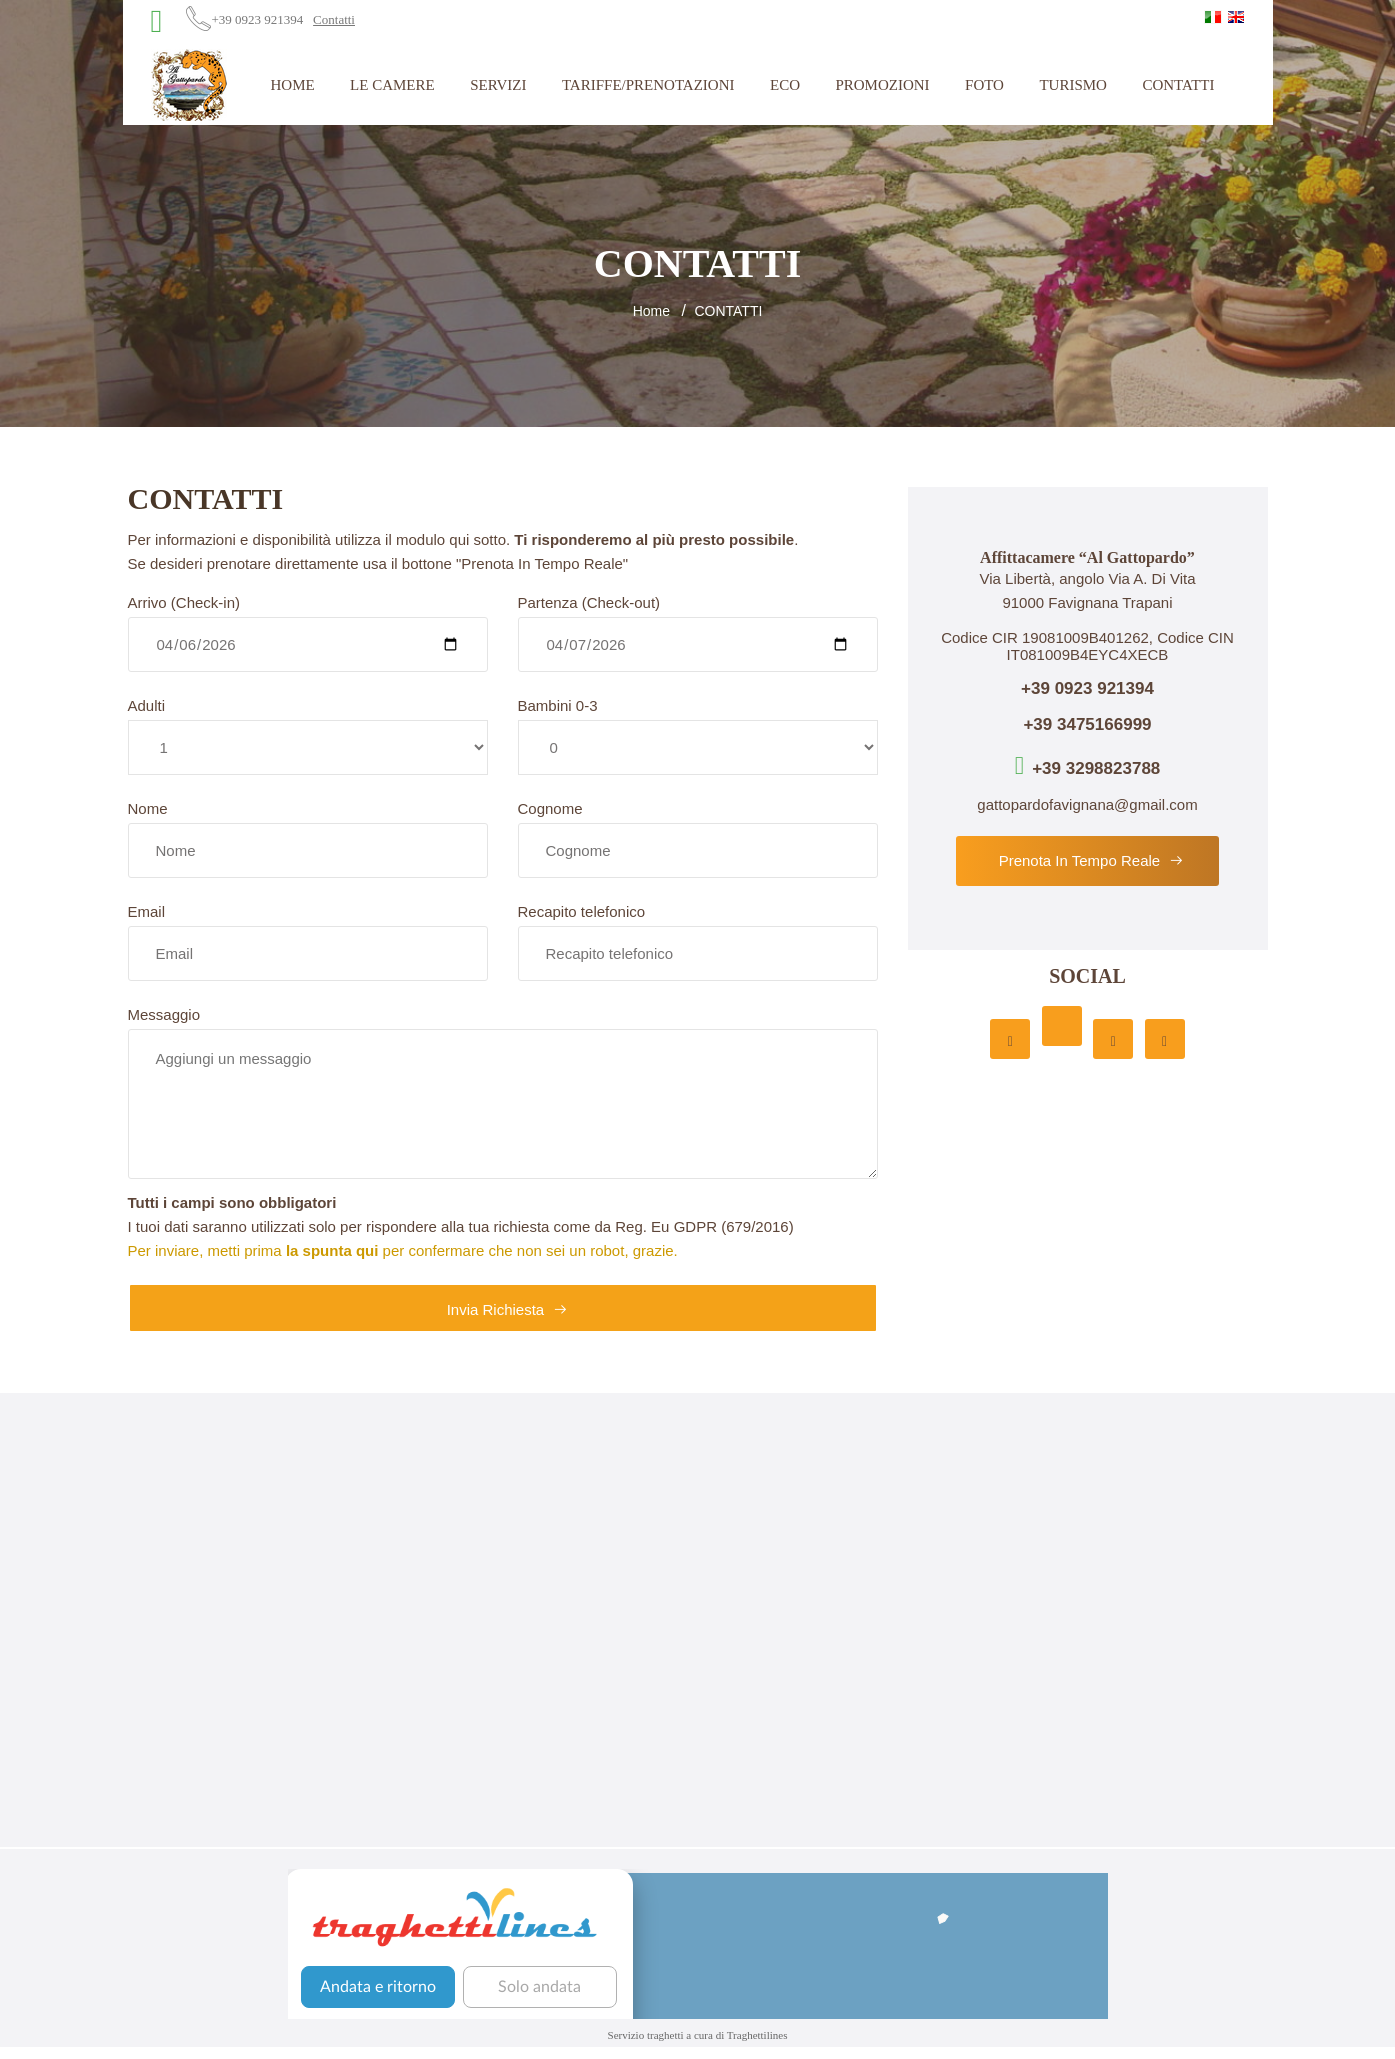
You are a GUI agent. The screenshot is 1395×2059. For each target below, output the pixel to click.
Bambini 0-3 (558, 705)
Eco (785, 85)
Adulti (147, 705)
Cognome (550, 808)
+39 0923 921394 (258, 19)
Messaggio (164, 1014)
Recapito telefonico (582, 911)
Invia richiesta (508, 1309)
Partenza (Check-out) (589, 602)
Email (147, 911)
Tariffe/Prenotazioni (648, 85)
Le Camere (392, 85)
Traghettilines (757, 2035)
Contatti (334, 19)
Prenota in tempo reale (1092, 860)
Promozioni (882, 85)
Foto (984, 85)
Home (292, 85)
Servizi (498, 85)
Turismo (1073, 85)
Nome (148, 808)
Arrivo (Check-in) (184, 602)
